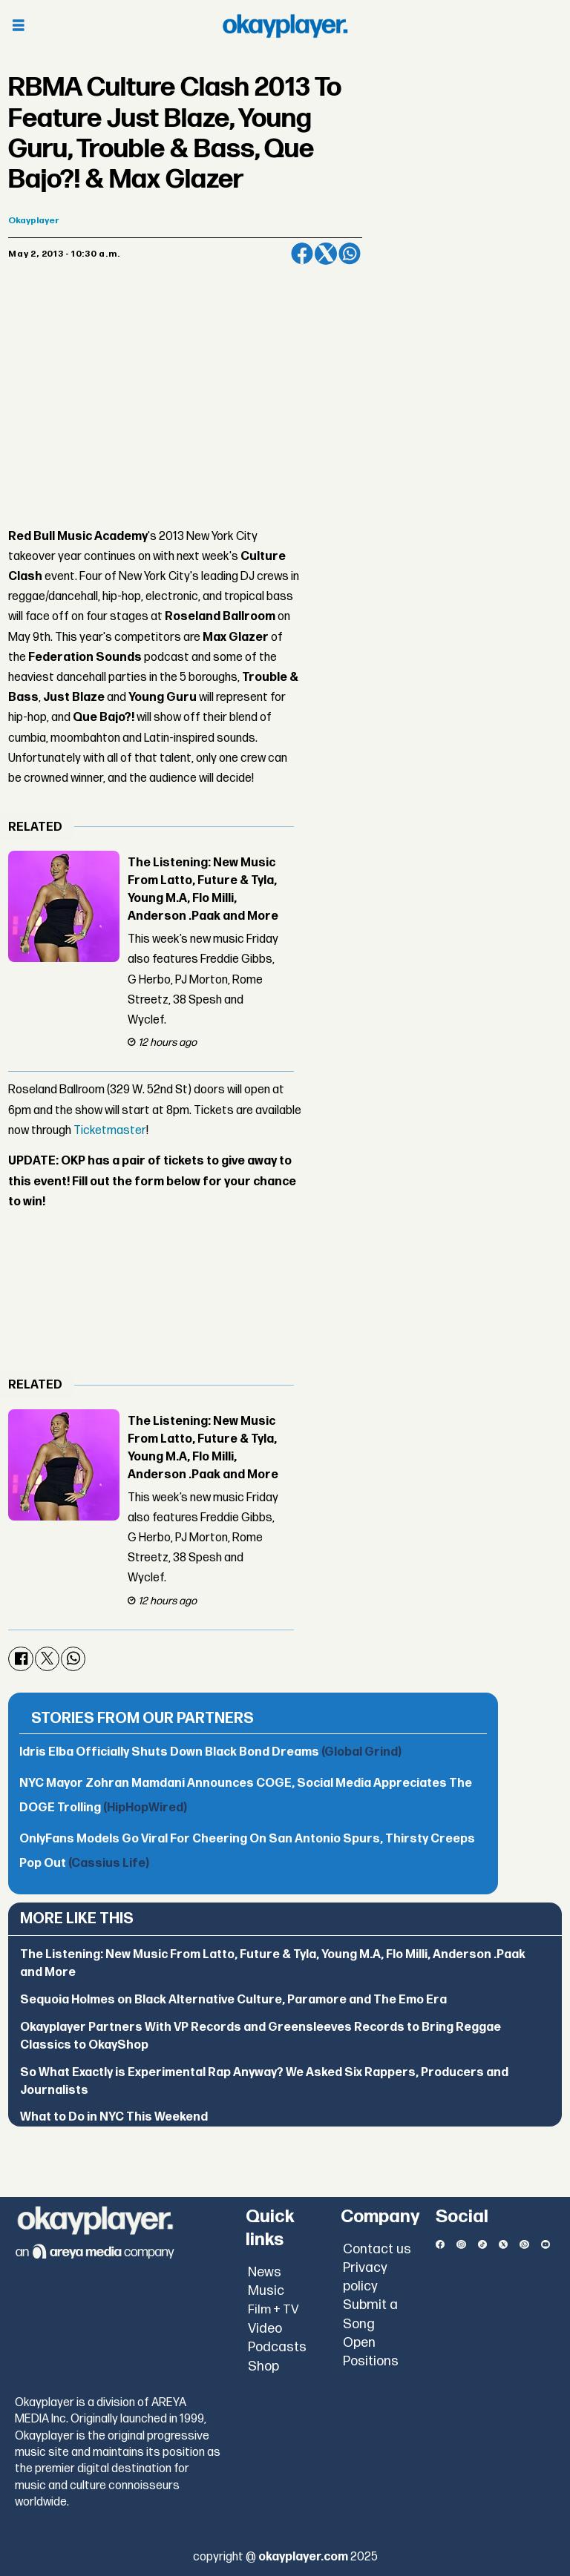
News (264, 2272)
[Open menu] (18, 26)
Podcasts (277, 2347)
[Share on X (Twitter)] (326, 254)
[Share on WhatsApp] (349, 254)
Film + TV (273, 2309)
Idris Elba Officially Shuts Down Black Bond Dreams (210, 1752)
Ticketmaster (109, 1131)
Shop (263, 2366)
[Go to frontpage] (285, 26)
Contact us (377, 2249)
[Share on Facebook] (302, 254)
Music (266, 2291)
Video (265, 2328)
